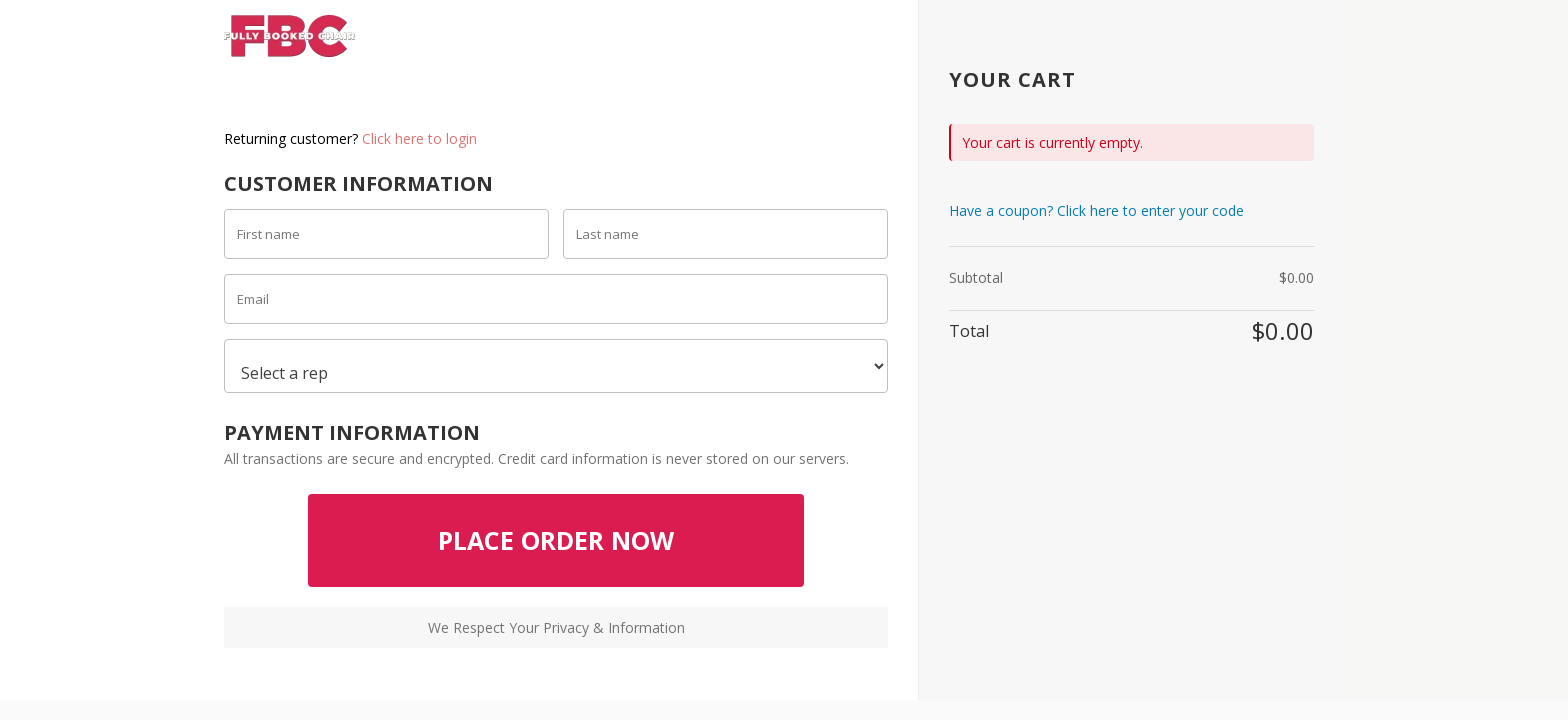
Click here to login (419, 138)
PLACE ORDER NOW (556, 540)
